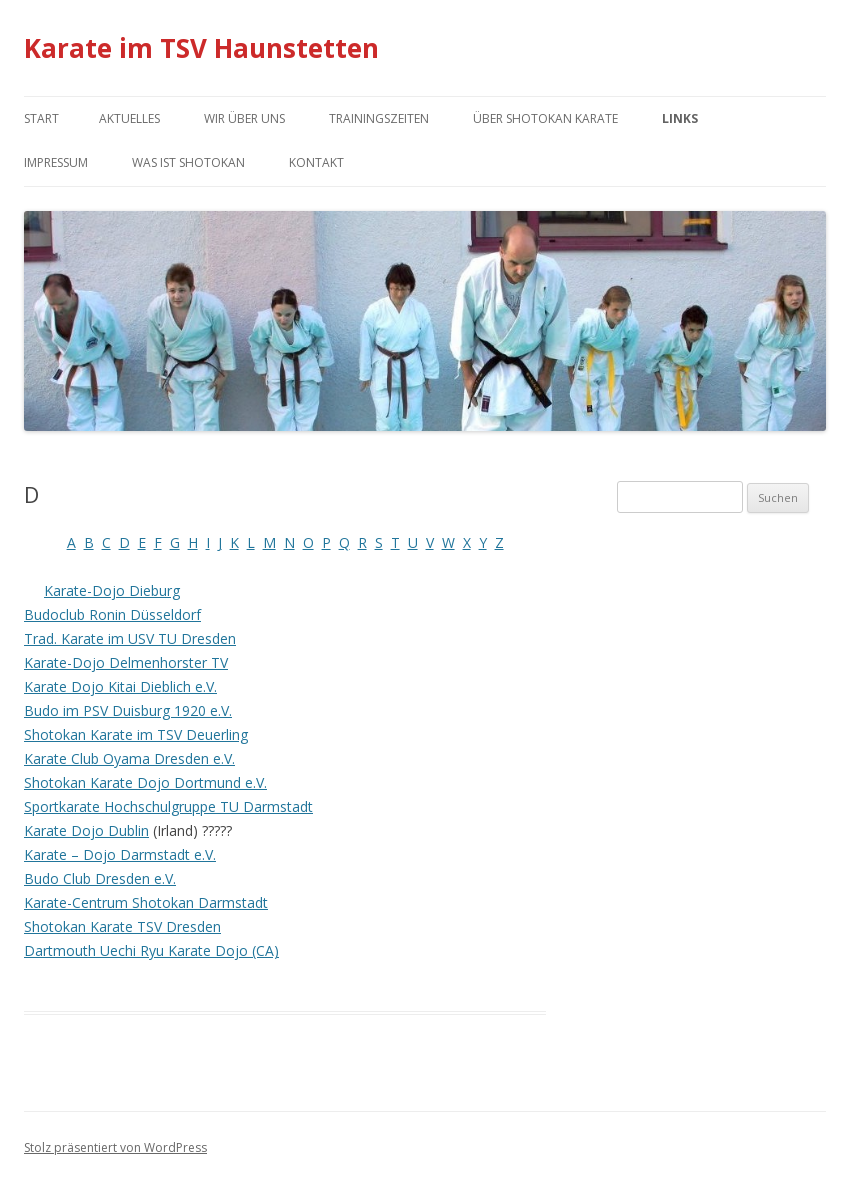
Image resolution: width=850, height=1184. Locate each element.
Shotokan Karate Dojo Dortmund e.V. (145, 782)
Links (680, 118)
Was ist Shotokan (188, 162)
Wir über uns (244, 118)
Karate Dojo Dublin (86, 830)
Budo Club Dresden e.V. (100, 878)
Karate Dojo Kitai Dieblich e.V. (120, 686)
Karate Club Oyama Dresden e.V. (129, 758)
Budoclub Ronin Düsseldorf (112, 614)
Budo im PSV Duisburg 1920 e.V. (128, 710)
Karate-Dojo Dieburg (112, 590)
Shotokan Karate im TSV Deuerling (136, 734)
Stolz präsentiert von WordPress (115, 1147)
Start (41, 118)
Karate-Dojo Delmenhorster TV (126, 662)
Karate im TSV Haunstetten (201, 48)
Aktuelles (129, 118)
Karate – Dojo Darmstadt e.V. (120, 854)
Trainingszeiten (379, 118)
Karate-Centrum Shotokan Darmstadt (146, 902)
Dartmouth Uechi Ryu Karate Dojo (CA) (151, 950)
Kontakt (316, 162)
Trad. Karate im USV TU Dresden (130, 638)
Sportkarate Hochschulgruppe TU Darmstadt (168, 806)
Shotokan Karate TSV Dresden (122, 926)
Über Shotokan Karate (545, 118)
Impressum (56, 162)
